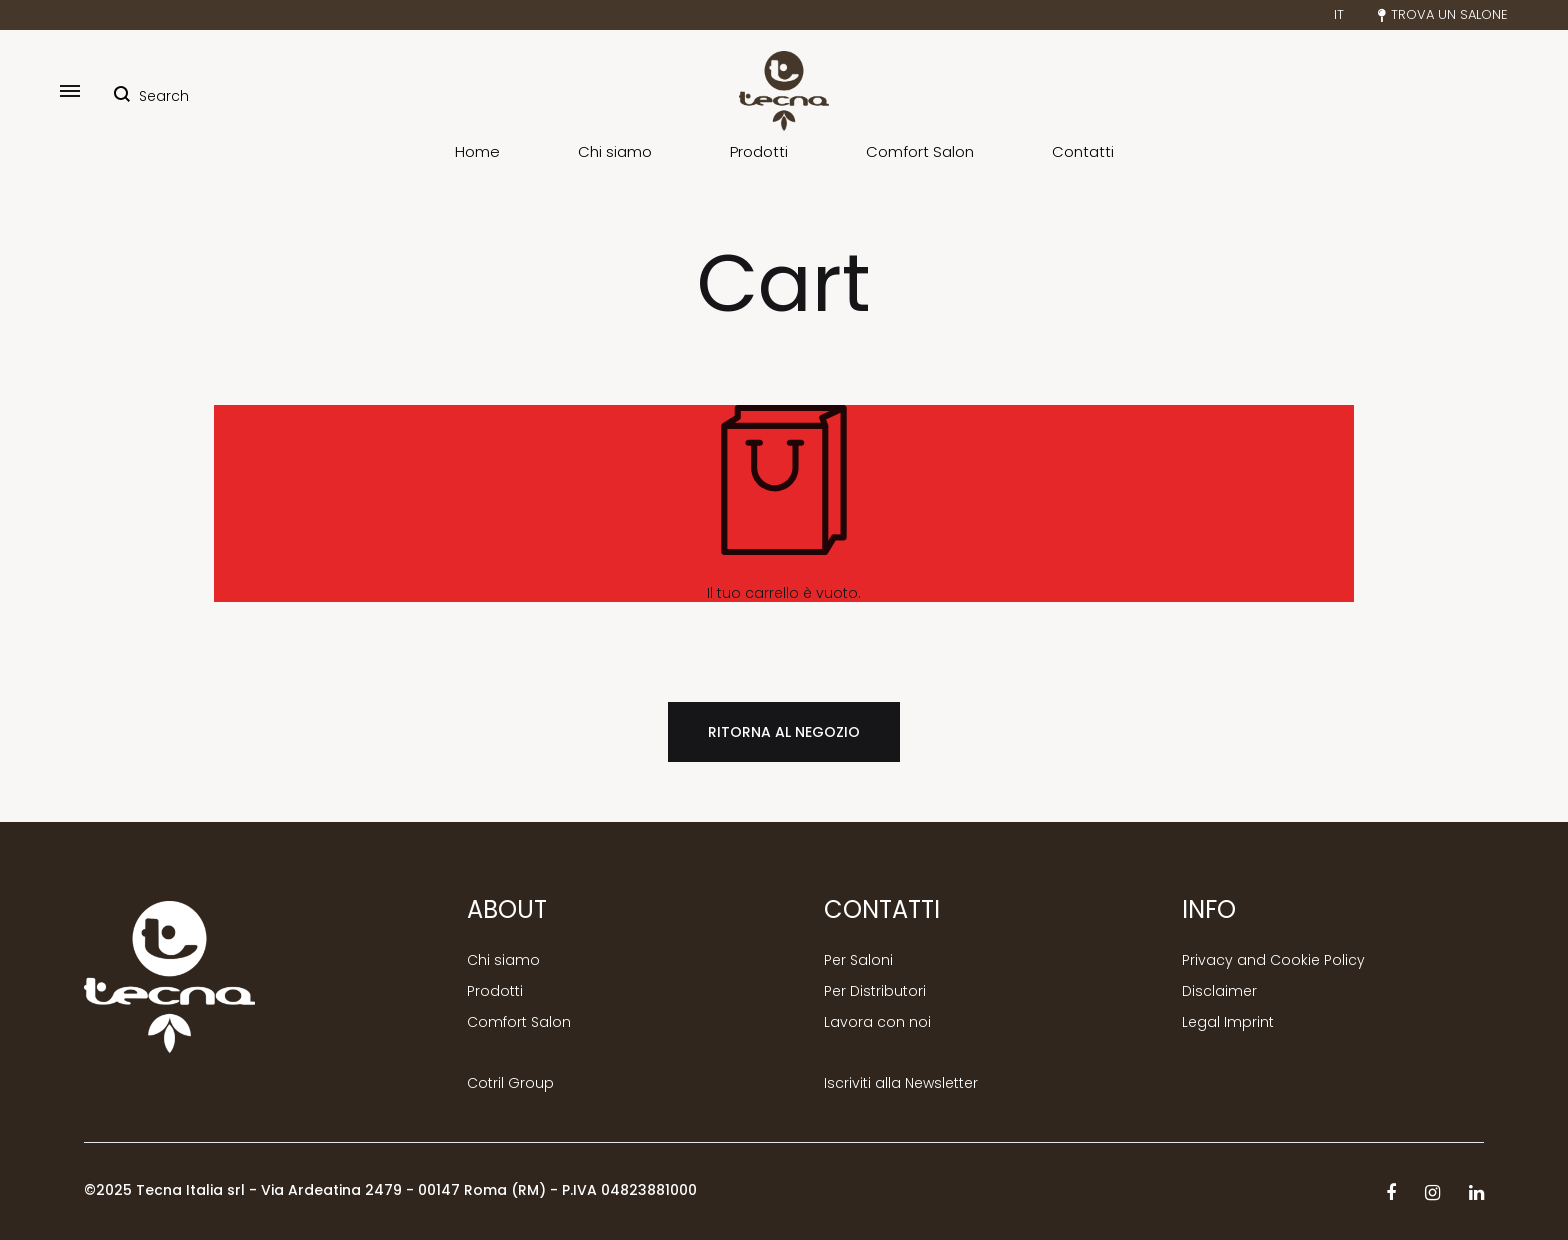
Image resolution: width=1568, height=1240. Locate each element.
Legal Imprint (1228, 1022)
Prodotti (759, 152)
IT (1339, 15)
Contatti (1083, 152)
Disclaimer (1219, 991)
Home (477, 152)
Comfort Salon (920, 152)
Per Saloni (858, 960)
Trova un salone (1443, 15)
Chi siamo (615, 152)
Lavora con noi (877, 1022)
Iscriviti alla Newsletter (901, 1083)
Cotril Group (510, 1083)
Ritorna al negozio (784, 732)
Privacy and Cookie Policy (1273, 960)
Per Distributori (875, 991)
